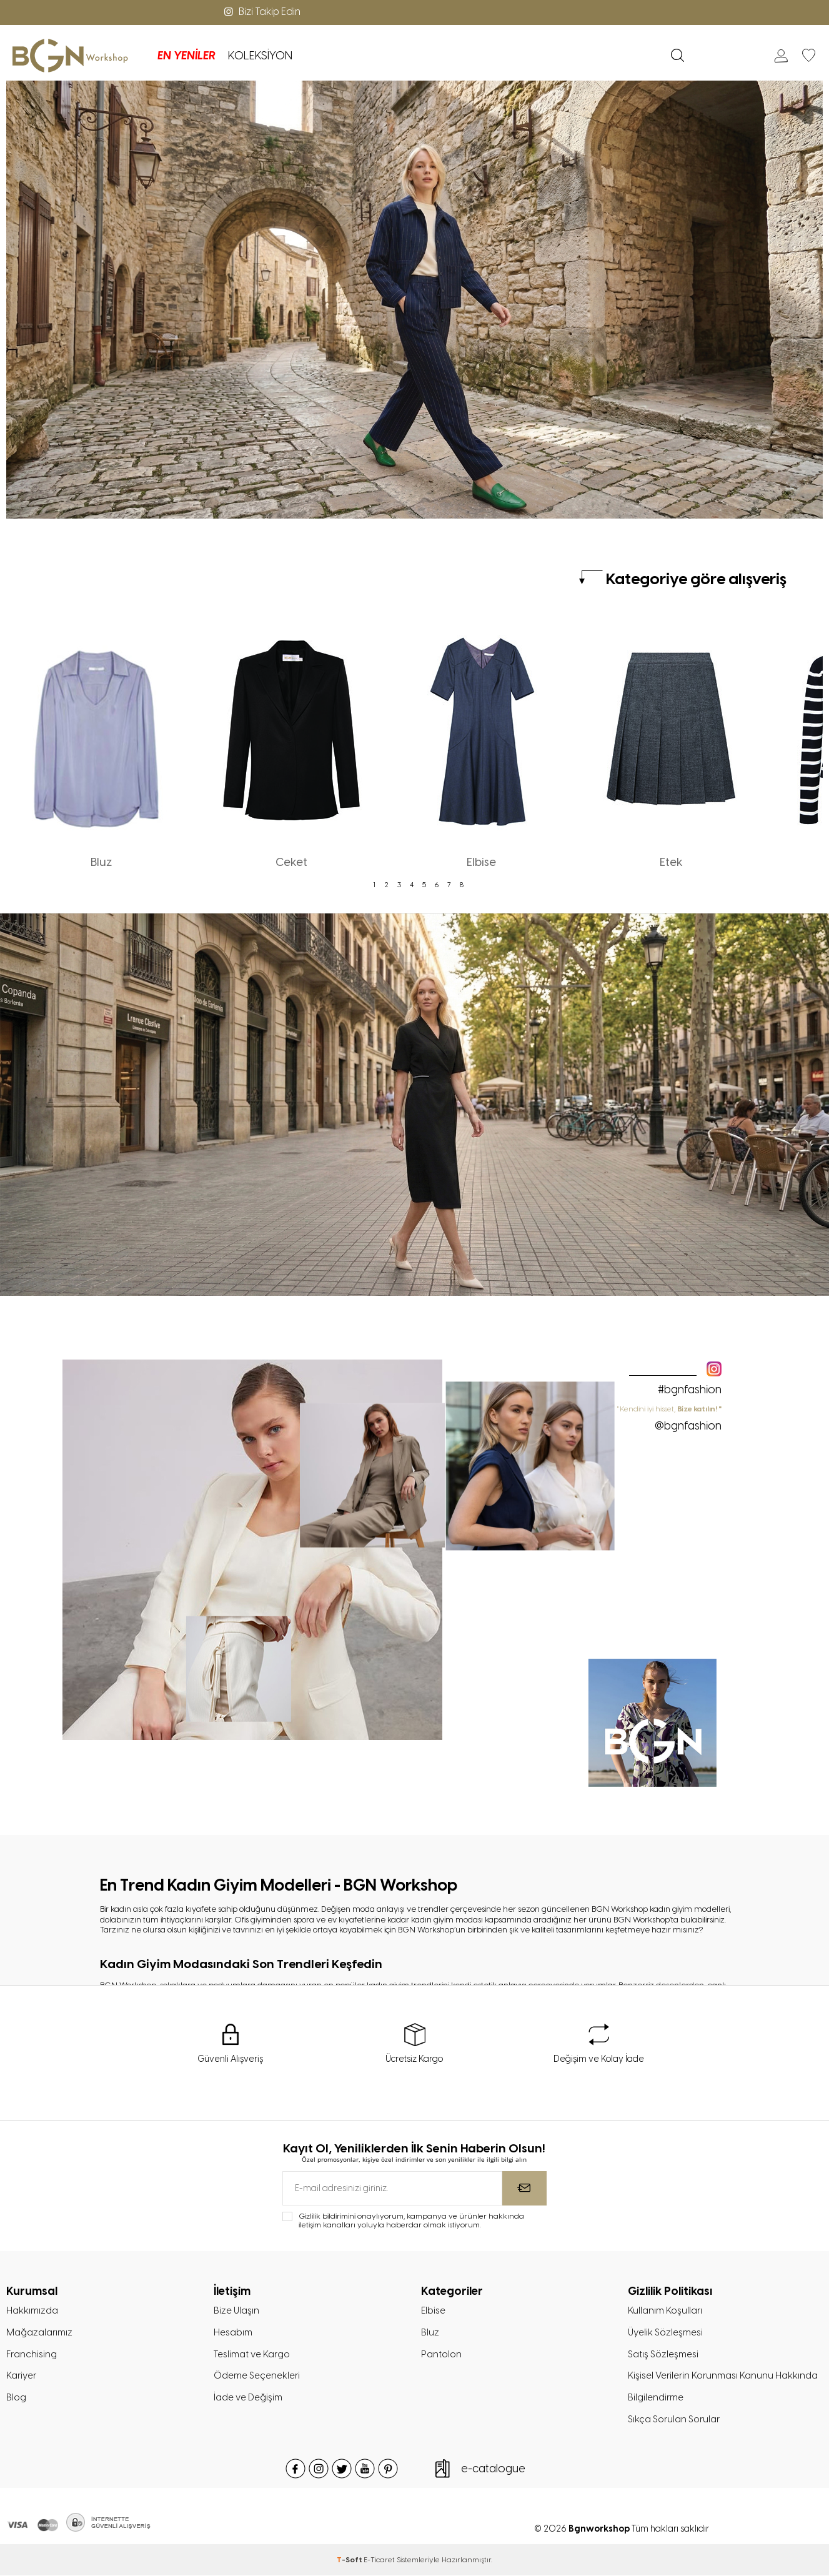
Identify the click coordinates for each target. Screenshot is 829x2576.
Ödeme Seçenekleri (257, 2376)
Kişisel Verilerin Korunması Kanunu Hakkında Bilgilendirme (723, 2387)
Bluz (430, 2332)
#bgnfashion (690, 1389)
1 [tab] (374, 884)
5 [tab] (424, 884)
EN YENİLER (178, 55)
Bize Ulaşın (237, 2310)
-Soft (350, 2560)
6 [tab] (437, 884)
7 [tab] (449, 884)
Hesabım (233, 2332)
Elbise (433, 2310)
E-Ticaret (379, 2560)
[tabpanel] (101, 744)
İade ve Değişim (248, 2398)
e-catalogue (493, 2469)
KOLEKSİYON (251, 55)
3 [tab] (399, 884)
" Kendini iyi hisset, (669, 1418)
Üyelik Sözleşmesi (665, 2332)
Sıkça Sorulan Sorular (674, 2419)
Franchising (31, 2354)
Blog (16, 2398)
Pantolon (441, 2354)
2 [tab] (387, 884)
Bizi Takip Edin (261, 11)
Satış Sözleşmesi (663, 2354)
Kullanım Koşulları (665, 2310)
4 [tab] (412, 884)
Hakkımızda (32, 2310)
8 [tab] (462, 884)
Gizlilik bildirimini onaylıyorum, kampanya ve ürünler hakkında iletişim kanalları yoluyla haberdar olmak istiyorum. (411, 2220)
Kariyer (21, 2376)
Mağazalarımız (39, 2332)
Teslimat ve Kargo (251, 2354)
